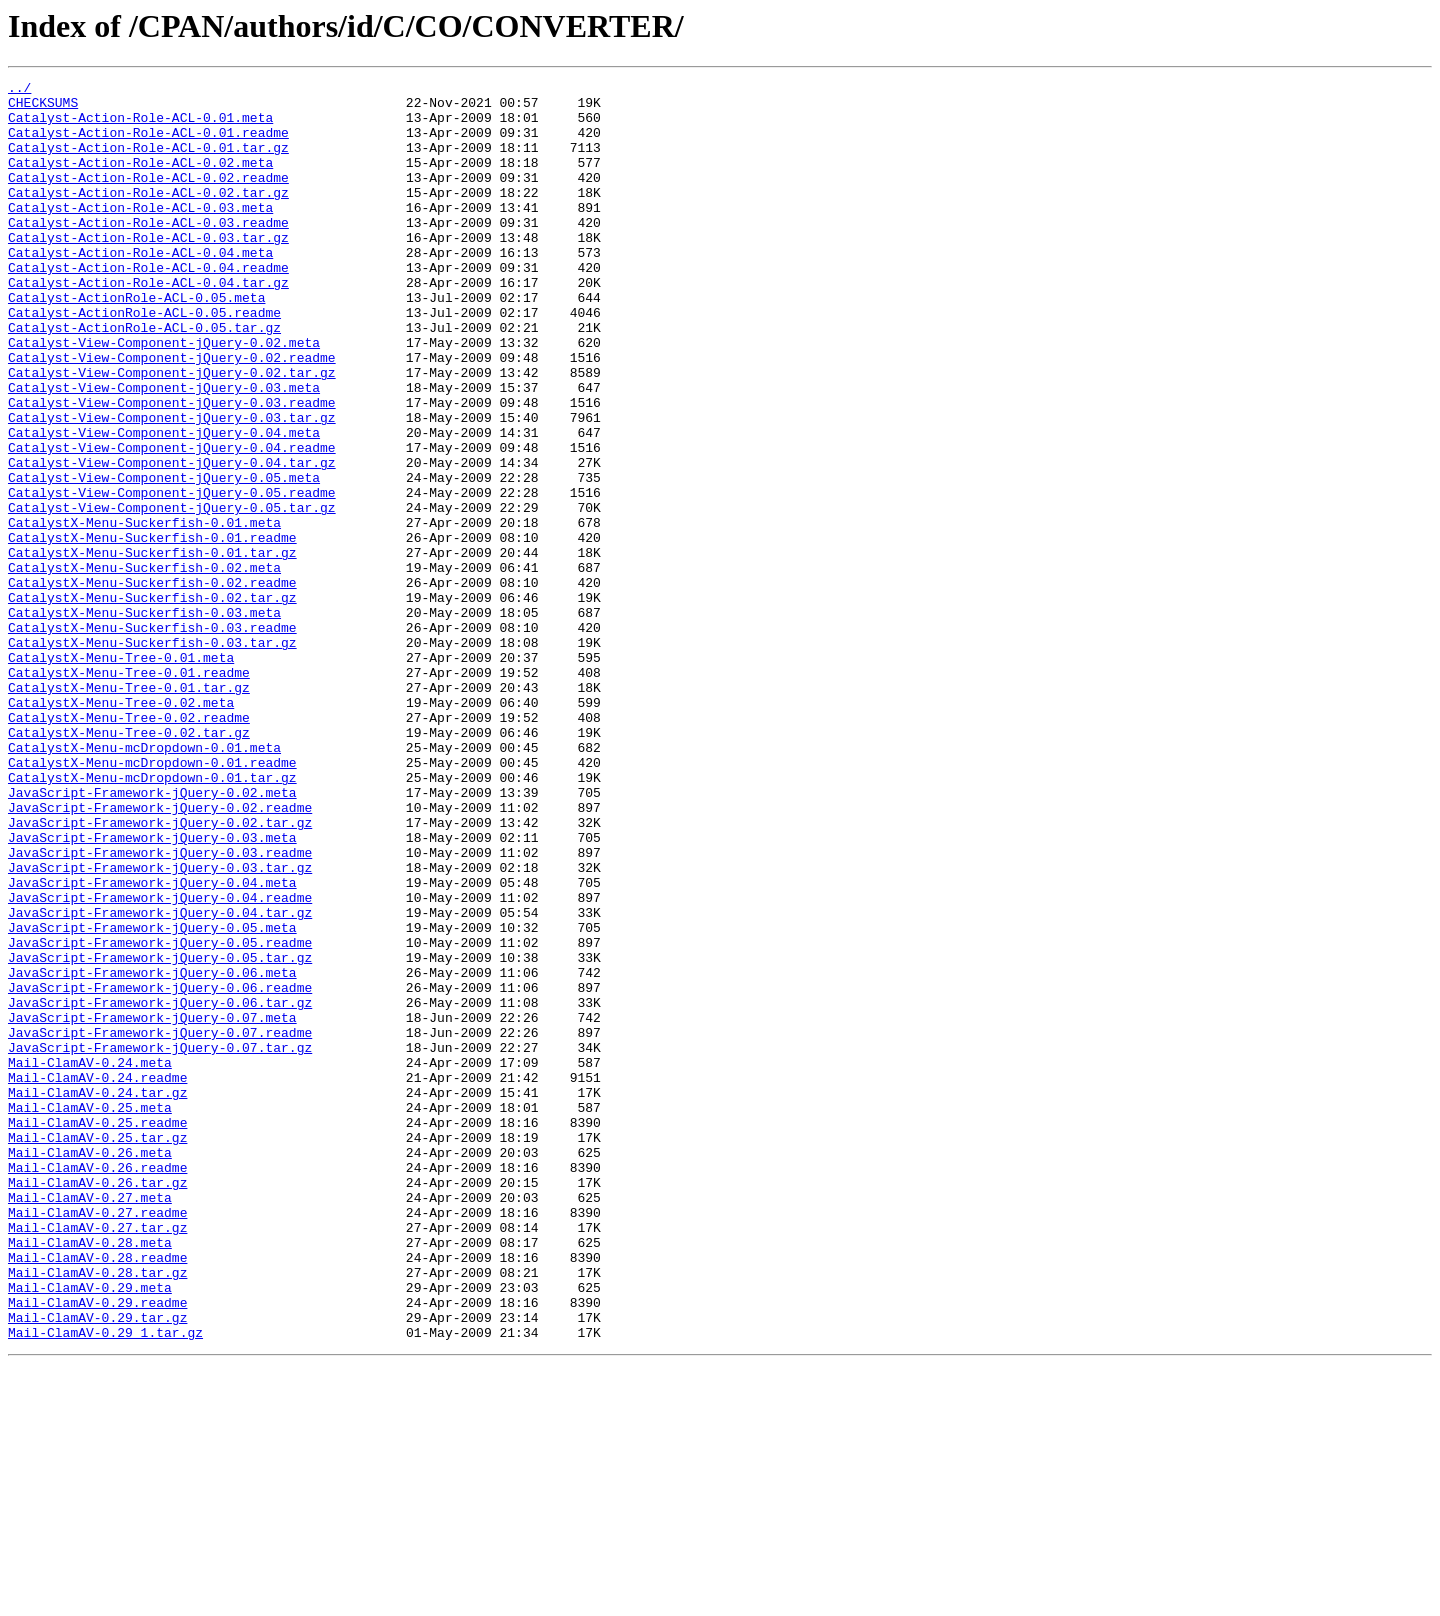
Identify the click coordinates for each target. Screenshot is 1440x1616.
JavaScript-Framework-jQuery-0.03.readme (160, 1008)
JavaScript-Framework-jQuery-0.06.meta (152, 1152)
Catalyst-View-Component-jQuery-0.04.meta (164, 504)
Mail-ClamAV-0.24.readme (97, 1278)
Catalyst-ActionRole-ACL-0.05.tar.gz (144, 378)
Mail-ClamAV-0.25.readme (97, 1332)
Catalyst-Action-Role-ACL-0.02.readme (148, 198)
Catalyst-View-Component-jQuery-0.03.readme (172, 468)
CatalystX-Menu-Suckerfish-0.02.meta (144, 666)
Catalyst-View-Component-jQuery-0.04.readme (172, 522)
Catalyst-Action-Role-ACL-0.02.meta (140, 180)
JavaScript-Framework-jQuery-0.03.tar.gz (160, 1026)
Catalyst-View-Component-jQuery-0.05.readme (172, 576)
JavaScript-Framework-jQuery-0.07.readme (160, 1224)
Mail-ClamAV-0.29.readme (97, 1548)
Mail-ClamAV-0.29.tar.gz (97, 1566)
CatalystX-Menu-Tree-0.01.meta (121, 774)
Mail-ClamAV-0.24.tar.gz (97, 1296)
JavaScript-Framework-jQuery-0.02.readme (160, 954)
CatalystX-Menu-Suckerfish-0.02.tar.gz (152, 702)
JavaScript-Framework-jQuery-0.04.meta (152, 1044)
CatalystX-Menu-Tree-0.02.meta (121, 828)
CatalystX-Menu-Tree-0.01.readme (129, 792)
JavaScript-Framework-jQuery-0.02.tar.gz (160, 972)
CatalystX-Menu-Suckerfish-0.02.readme (152, 684)
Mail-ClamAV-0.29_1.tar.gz (105, 1584)
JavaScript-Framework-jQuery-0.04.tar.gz (160, 1080)
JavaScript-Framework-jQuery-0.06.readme (160, 1170)
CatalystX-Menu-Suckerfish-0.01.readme (152, 630)
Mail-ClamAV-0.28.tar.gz (97, 1512)
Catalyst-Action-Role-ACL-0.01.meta (140, 126)
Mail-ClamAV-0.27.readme (97, 1440)
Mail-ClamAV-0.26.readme (97, 1386)
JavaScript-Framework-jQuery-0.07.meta (152, 1206)
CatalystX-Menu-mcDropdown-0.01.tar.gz (152, 918)
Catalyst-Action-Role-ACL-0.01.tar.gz (148, 162)
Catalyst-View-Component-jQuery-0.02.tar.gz (172, 432)
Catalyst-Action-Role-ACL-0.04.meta (140, 288)
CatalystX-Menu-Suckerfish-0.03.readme (152, 738)
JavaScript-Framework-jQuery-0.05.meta (152, 1098)
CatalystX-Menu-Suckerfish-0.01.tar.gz (152, 648)
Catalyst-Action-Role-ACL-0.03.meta (140, 234)
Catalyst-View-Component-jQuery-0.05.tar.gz (172, 594)
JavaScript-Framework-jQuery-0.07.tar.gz (160, 1242)
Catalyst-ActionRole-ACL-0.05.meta (136, 342)
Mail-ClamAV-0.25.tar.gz (97, 1350)
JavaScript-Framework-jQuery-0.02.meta (152, 936)
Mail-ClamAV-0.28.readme (97, 1494)
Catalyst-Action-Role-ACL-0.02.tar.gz (148, 216)
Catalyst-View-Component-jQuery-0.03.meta (164, 450)
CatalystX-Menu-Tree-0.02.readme (129, 846)
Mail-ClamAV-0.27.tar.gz (97, 1458)
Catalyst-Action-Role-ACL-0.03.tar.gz (148, 270)
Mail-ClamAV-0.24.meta (90, 1260)
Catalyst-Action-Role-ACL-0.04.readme (148, 306)
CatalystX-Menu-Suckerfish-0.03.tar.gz (152, 756)
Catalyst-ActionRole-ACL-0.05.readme (144, 360)
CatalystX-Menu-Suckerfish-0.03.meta (144, 720)
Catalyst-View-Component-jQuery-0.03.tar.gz (172, 486)
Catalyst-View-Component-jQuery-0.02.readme (172, 414)
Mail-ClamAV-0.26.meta (90, 1368)
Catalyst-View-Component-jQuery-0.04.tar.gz (172, 540)
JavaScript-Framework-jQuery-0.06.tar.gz (160, 1188)
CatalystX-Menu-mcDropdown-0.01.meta (144, 882)
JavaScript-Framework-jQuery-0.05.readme (160, 1116)
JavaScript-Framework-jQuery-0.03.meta (152, 990)
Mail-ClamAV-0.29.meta (90, 1530)
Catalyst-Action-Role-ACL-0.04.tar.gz (148, 324)
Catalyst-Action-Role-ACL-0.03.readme (148, 252)
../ (19, 90)
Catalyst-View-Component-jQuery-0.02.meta (164, 396)
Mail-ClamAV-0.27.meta (90, 1422)
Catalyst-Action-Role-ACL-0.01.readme (148, 144)
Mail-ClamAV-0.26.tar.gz (97, 1404)
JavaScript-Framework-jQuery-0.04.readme (160, 1062)
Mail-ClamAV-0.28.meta (90, 1476)
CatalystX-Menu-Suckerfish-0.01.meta (144, 612)
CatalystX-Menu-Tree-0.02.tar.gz (129, 864)
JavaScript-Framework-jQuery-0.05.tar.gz (160, 1134)
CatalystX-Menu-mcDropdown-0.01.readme (152, 900)
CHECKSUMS (43, 108)
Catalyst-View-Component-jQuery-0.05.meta (164, 558)
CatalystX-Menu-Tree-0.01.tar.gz (129, 810)
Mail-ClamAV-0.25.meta (90, 1314)
